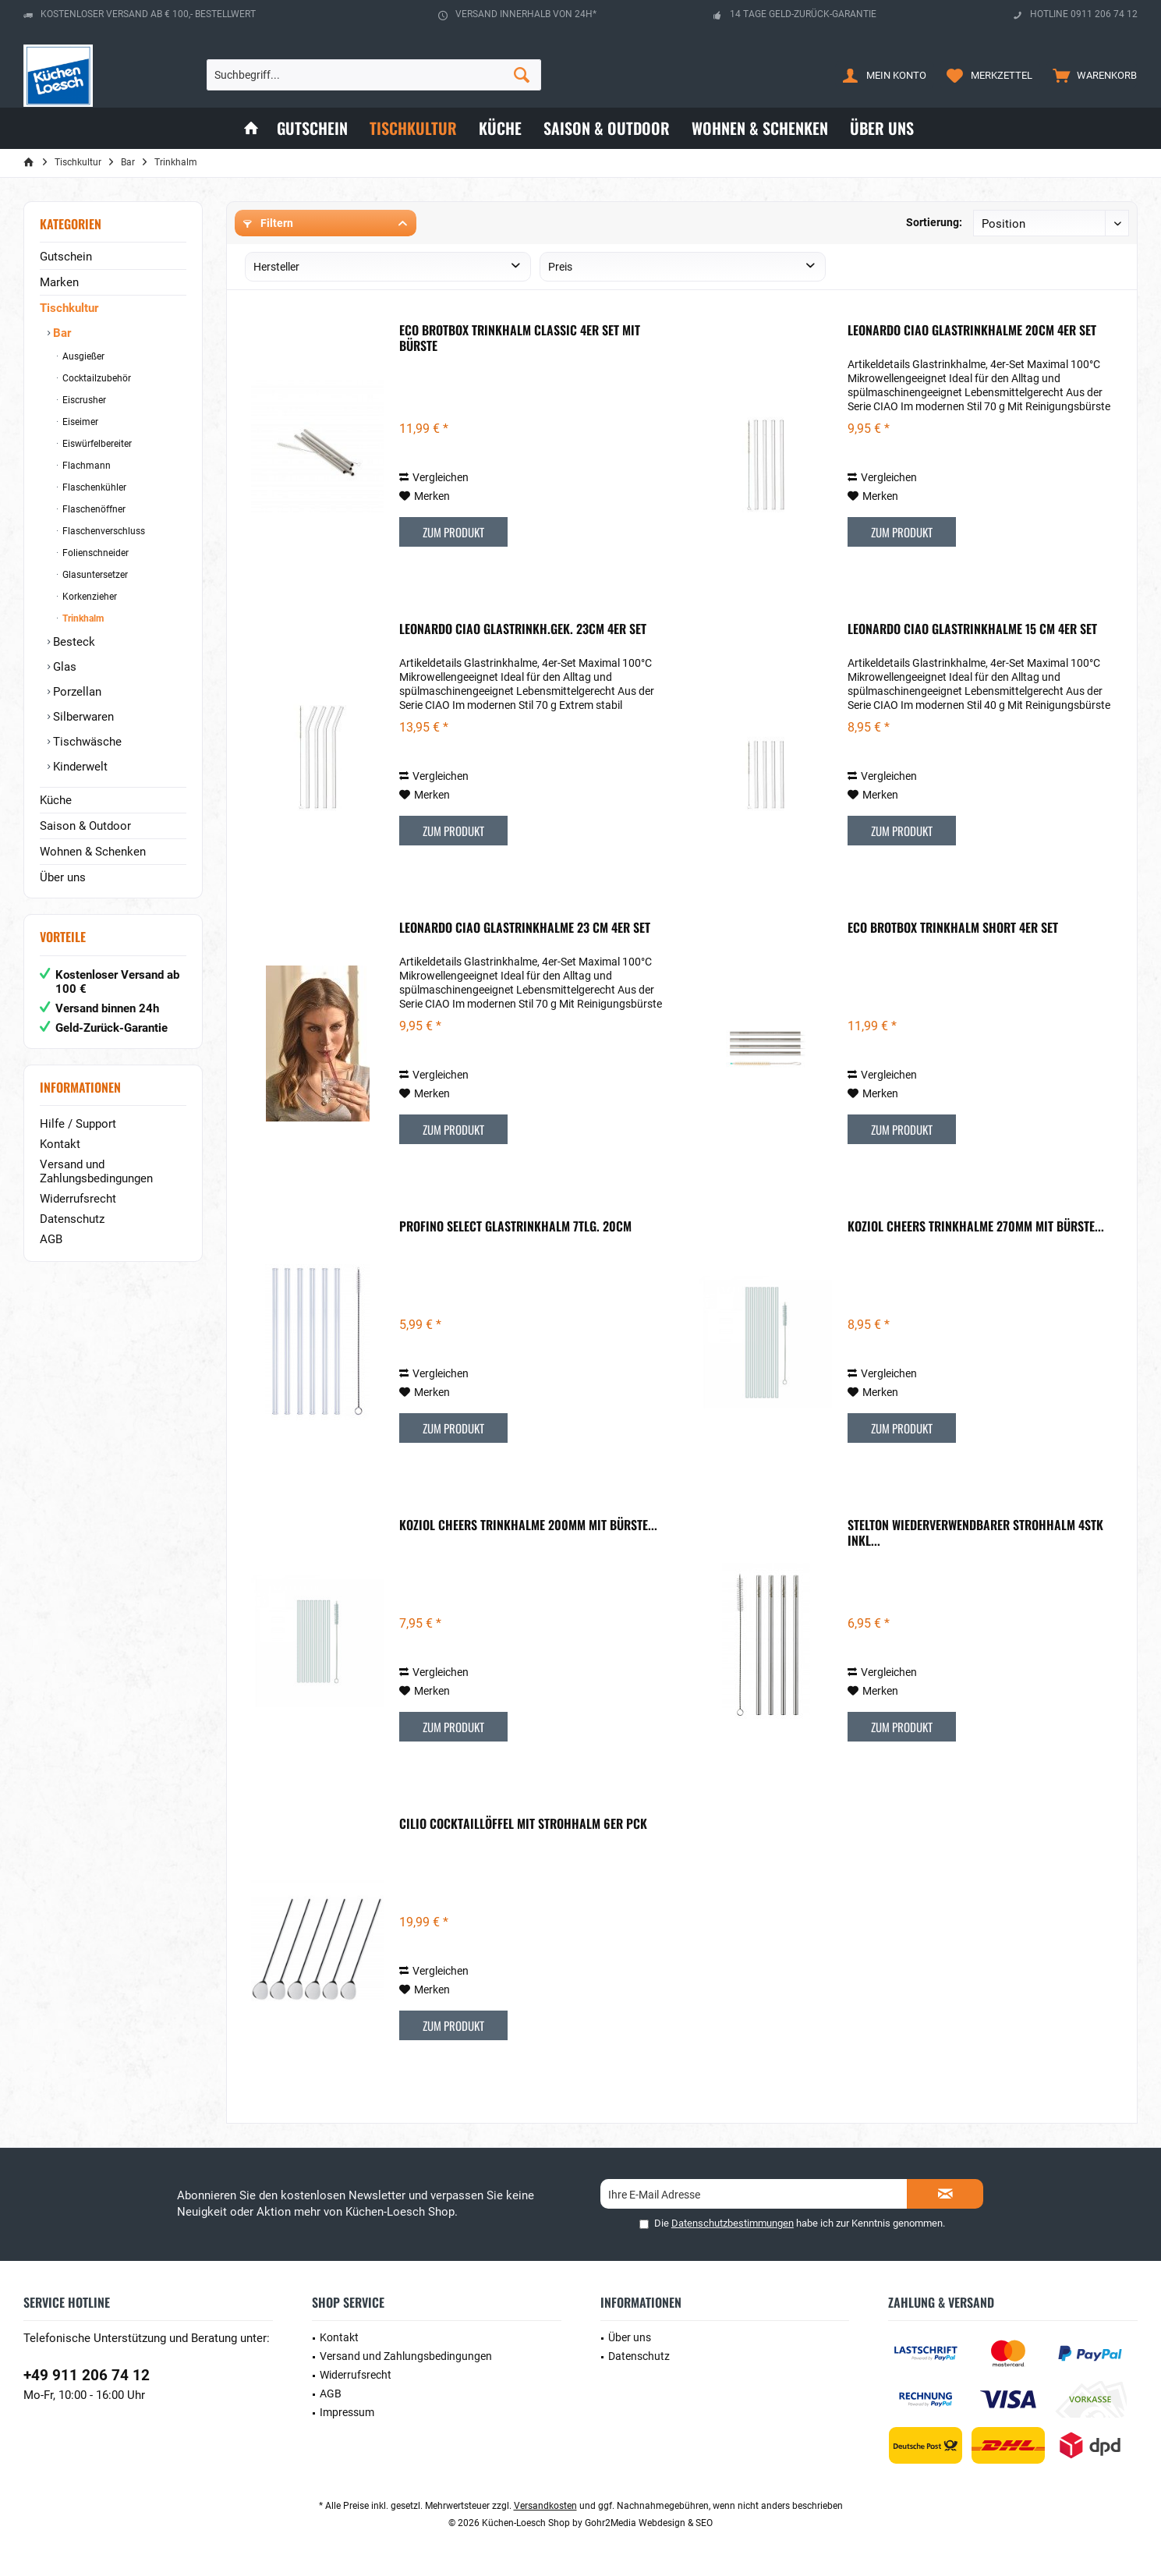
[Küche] (500, 128)
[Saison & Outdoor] (607, 128)
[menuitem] (1091, 74)
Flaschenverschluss (102, 531)
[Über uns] (882, 128)
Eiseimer (79, 421)
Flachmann (85, 465)
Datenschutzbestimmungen (732, 2223)
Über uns (63, 877)
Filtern (268, 223)
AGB (51, 1239)
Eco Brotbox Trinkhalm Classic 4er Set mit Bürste (519, 337)
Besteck (72, 642)
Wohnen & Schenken (93, 852)
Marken (59, 282)
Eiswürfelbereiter (96, 443)
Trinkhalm (82, 618)
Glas (63, 667)
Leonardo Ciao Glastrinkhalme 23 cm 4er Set (524, 928)
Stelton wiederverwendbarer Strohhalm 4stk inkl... (975, 1532)
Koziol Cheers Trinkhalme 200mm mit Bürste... (528, 1525)
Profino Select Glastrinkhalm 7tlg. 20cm (515, 1226)
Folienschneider (94, 552)
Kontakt (60, 1144)
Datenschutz (72, 1219)
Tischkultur (69, 308)
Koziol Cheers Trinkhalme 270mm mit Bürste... (976, 1226)
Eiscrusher (83, 400)
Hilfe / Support (78, 1124)
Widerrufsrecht (78, 1199)
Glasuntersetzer (94, 574)
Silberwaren (82, 717)
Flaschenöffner (93, 509)
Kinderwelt (79, 767)
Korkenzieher (88, 596)
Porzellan (75, 692)
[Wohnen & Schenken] (760, 128)
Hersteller (276, 266)
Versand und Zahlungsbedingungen (96, 1171)
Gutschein (66, 257)
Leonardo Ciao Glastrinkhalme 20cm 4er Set (972, 330)
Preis (560, 266)
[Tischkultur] (413, 128)
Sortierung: (934, 222)
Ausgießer (82, 356)
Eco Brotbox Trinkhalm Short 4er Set (953, 928)
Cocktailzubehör (95, 378)
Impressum (347, 2412)
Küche (56, 800)
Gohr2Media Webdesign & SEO (649, 2523)
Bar (60, 333)
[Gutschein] (312, 128)
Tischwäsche (86, 742)
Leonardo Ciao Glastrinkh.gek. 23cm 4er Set (522, 629)
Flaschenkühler (93, 487)
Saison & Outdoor (85, 826)
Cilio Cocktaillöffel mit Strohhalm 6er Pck (523, 1824)
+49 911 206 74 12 (86, 2375)
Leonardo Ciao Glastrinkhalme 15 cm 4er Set (972, 629)
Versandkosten (545, 2505)
